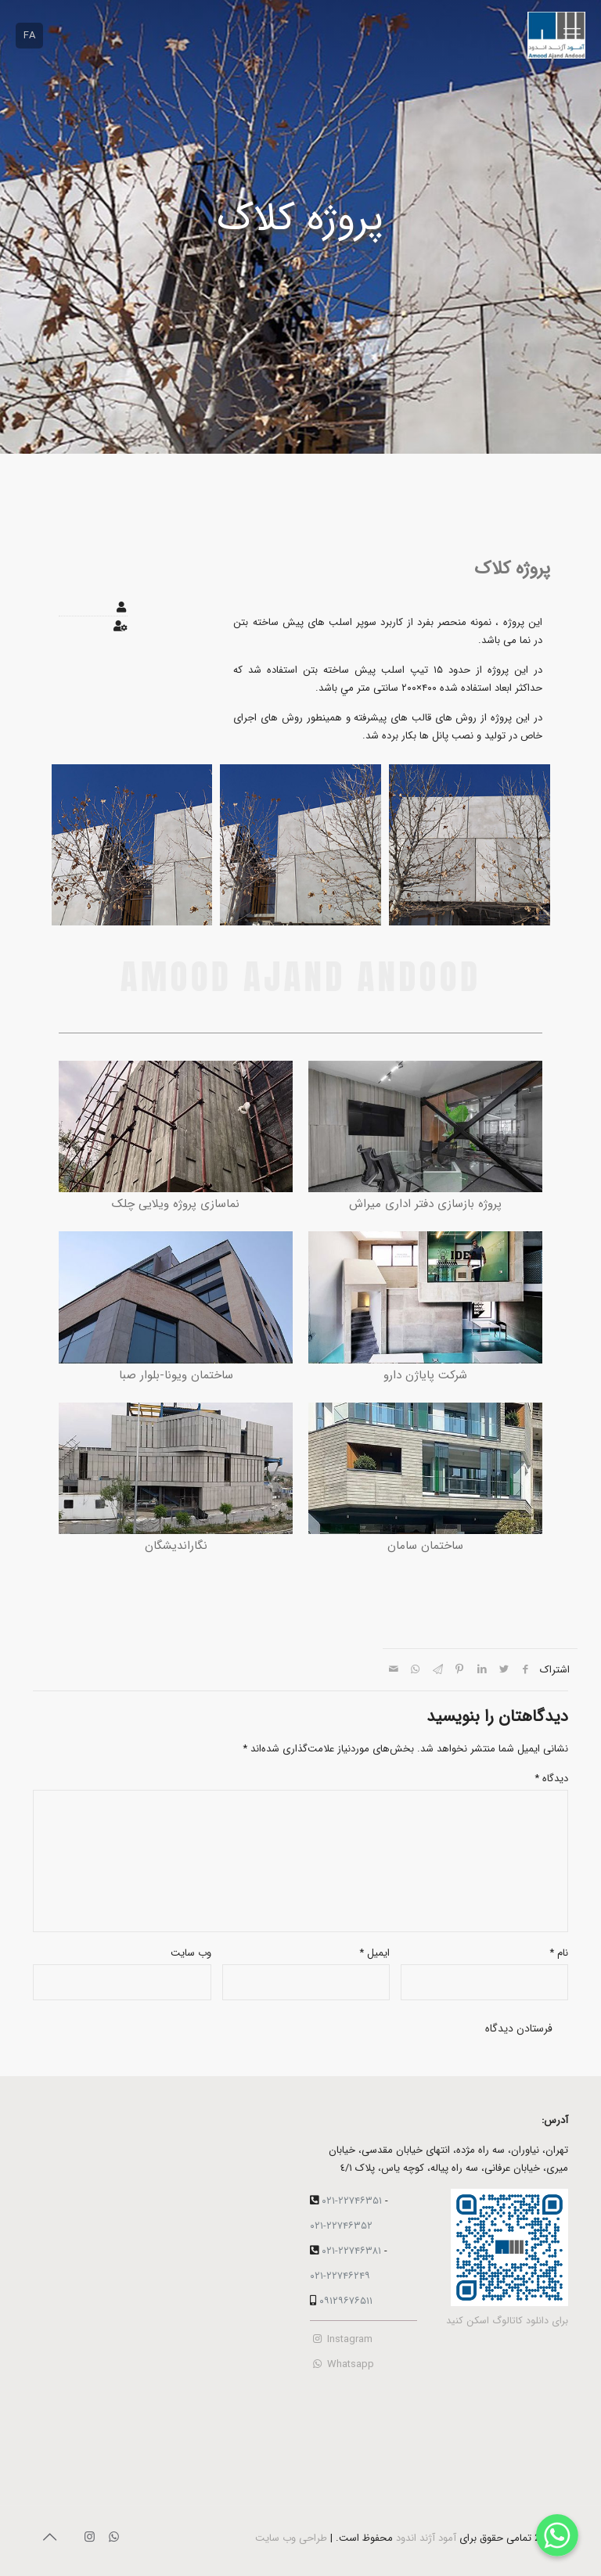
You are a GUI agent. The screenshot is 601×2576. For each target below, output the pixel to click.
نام (558, 1953)
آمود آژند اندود (426, 2538)
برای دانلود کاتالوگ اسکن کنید (507, 2321)
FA (29, 35)
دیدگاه (551, 1778)
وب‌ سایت (191, 1953)
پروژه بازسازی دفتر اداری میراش (425, 1204)
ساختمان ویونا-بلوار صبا (176, 1375)
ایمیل (374, 1953)
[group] (469, 848)
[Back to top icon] (49, 2538)
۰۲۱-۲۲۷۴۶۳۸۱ (351, 2251)
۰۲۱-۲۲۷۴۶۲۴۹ (340, 2276)
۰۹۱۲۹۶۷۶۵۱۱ (345, 2301)
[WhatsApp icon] (114, 2537)
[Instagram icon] (89, 2537)
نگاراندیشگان (176, 1545)
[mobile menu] (572, 35)
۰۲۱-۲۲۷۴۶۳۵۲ (341, 2226)
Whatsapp (342, 2364)
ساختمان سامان (425, 1545)
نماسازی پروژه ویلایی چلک (175, 1204)
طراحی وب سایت (291, 2538)
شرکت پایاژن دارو (425, 1375)
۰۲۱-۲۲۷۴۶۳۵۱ (352, 2201)
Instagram (341, 2339)
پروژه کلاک (512, 569)
